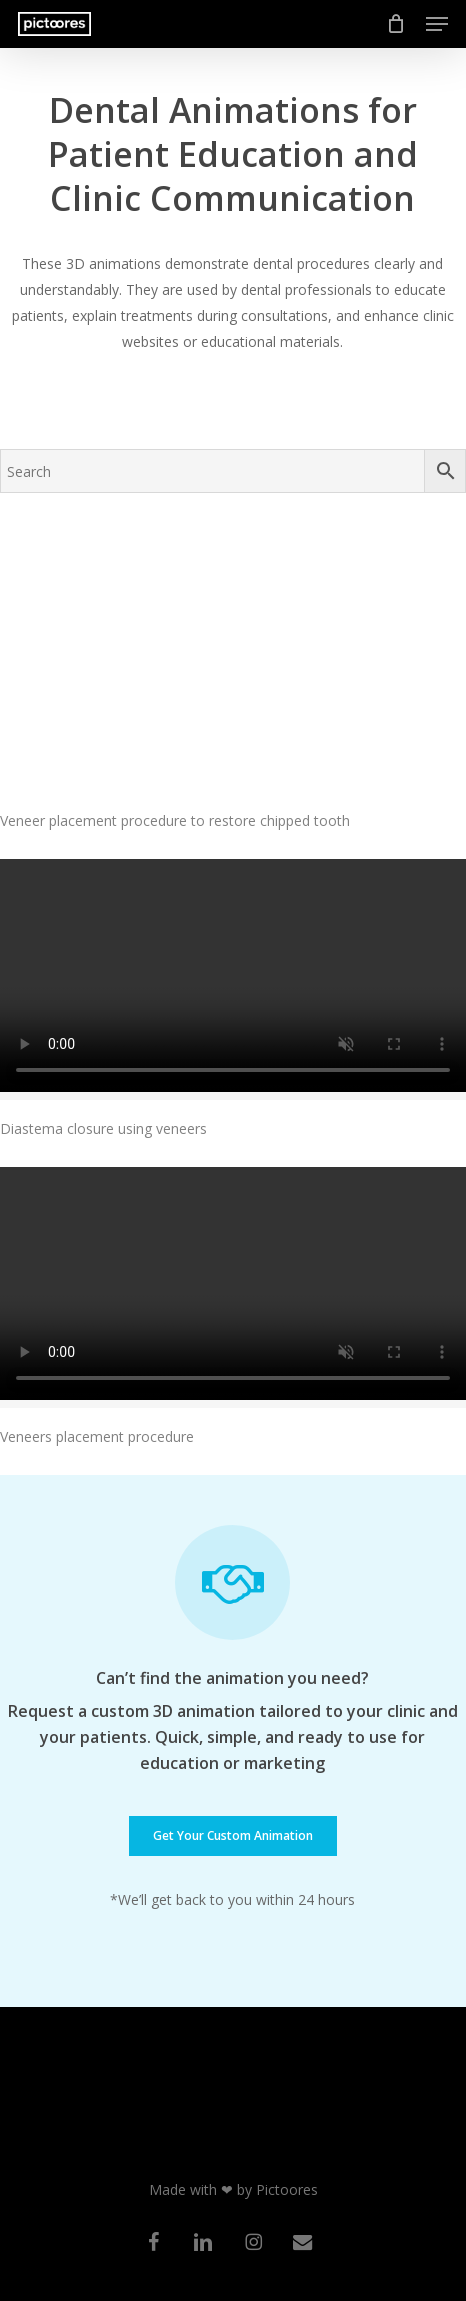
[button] (437, 24)
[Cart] (396, 24)
